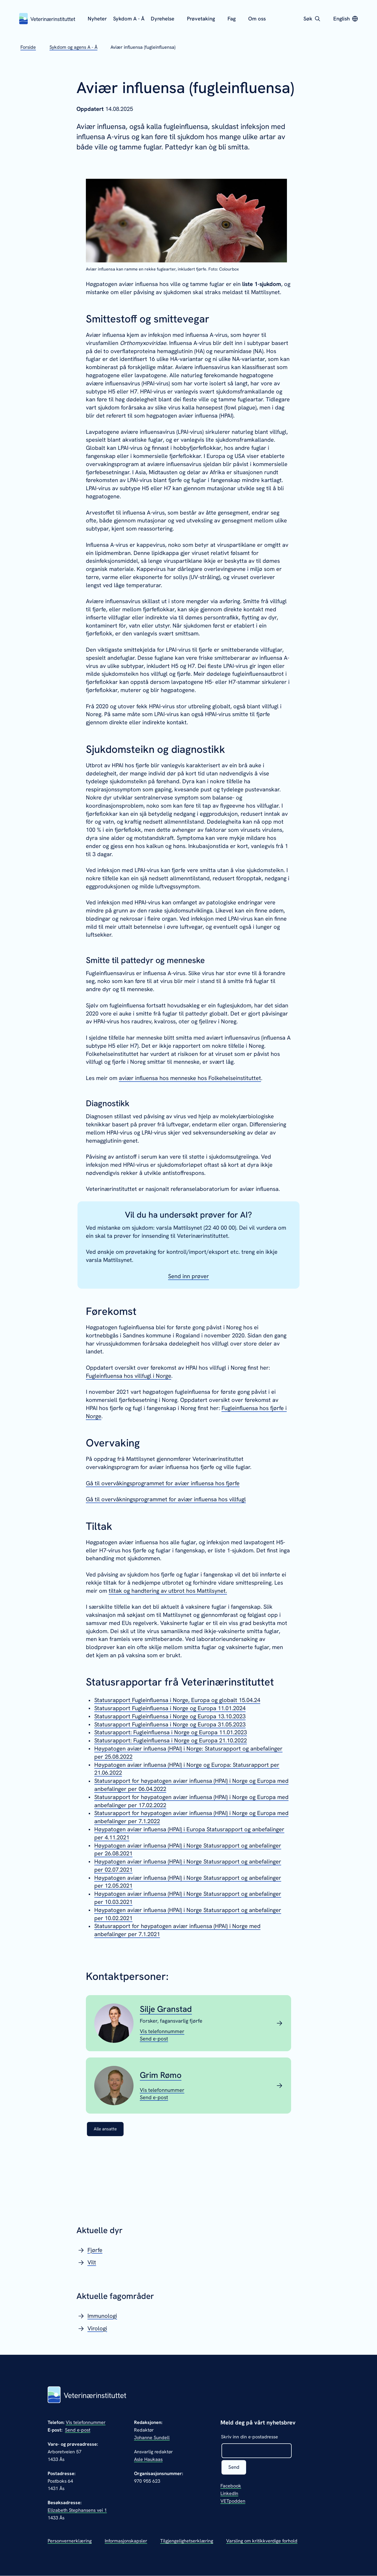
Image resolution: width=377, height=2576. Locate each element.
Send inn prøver (188, 1276)
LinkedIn (229, 2494)
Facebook (230, 2486)
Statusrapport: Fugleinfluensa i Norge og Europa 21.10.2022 (170, 1740)
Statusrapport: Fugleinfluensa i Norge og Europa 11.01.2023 (170, 1732)
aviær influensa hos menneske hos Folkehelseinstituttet (190, 1078)
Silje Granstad (166, 2009)
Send (234, 2468)
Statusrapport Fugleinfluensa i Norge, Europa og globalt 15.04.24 (177, 1700)
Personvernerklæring (70, 2541)
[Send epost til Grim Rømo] (154, 2097)
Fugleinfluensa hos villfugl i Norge (128, 1376)
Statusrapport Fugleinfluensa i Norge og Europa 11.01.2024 (170, 1708)
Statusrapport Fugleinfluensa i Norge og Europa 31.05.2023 (170, 1724)
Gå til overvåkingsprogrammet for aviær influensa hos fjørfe (163, 1483)
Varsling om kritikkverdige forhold (261, 2541)
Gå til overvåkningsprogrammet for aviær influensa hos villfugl (166, 1499)
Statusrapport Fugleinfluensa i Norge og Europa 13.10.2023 (170, 1716)
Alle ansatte (106, 2129)
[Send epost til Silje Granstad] (154, 2038)
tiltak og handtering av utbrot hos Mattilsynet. (168, 1591)
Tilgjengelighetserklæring (186, 2541)
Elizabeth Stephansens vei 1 (77, 2511)
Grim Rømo (160, 2075)
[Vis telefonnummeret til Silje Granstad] (162, 2031)
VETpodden (232, 2502)
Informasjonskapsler (126, 2541)
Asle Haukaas (148, 2459)
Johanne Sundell (152, 2438)
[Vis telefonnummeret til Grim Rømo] (162, 2090)
